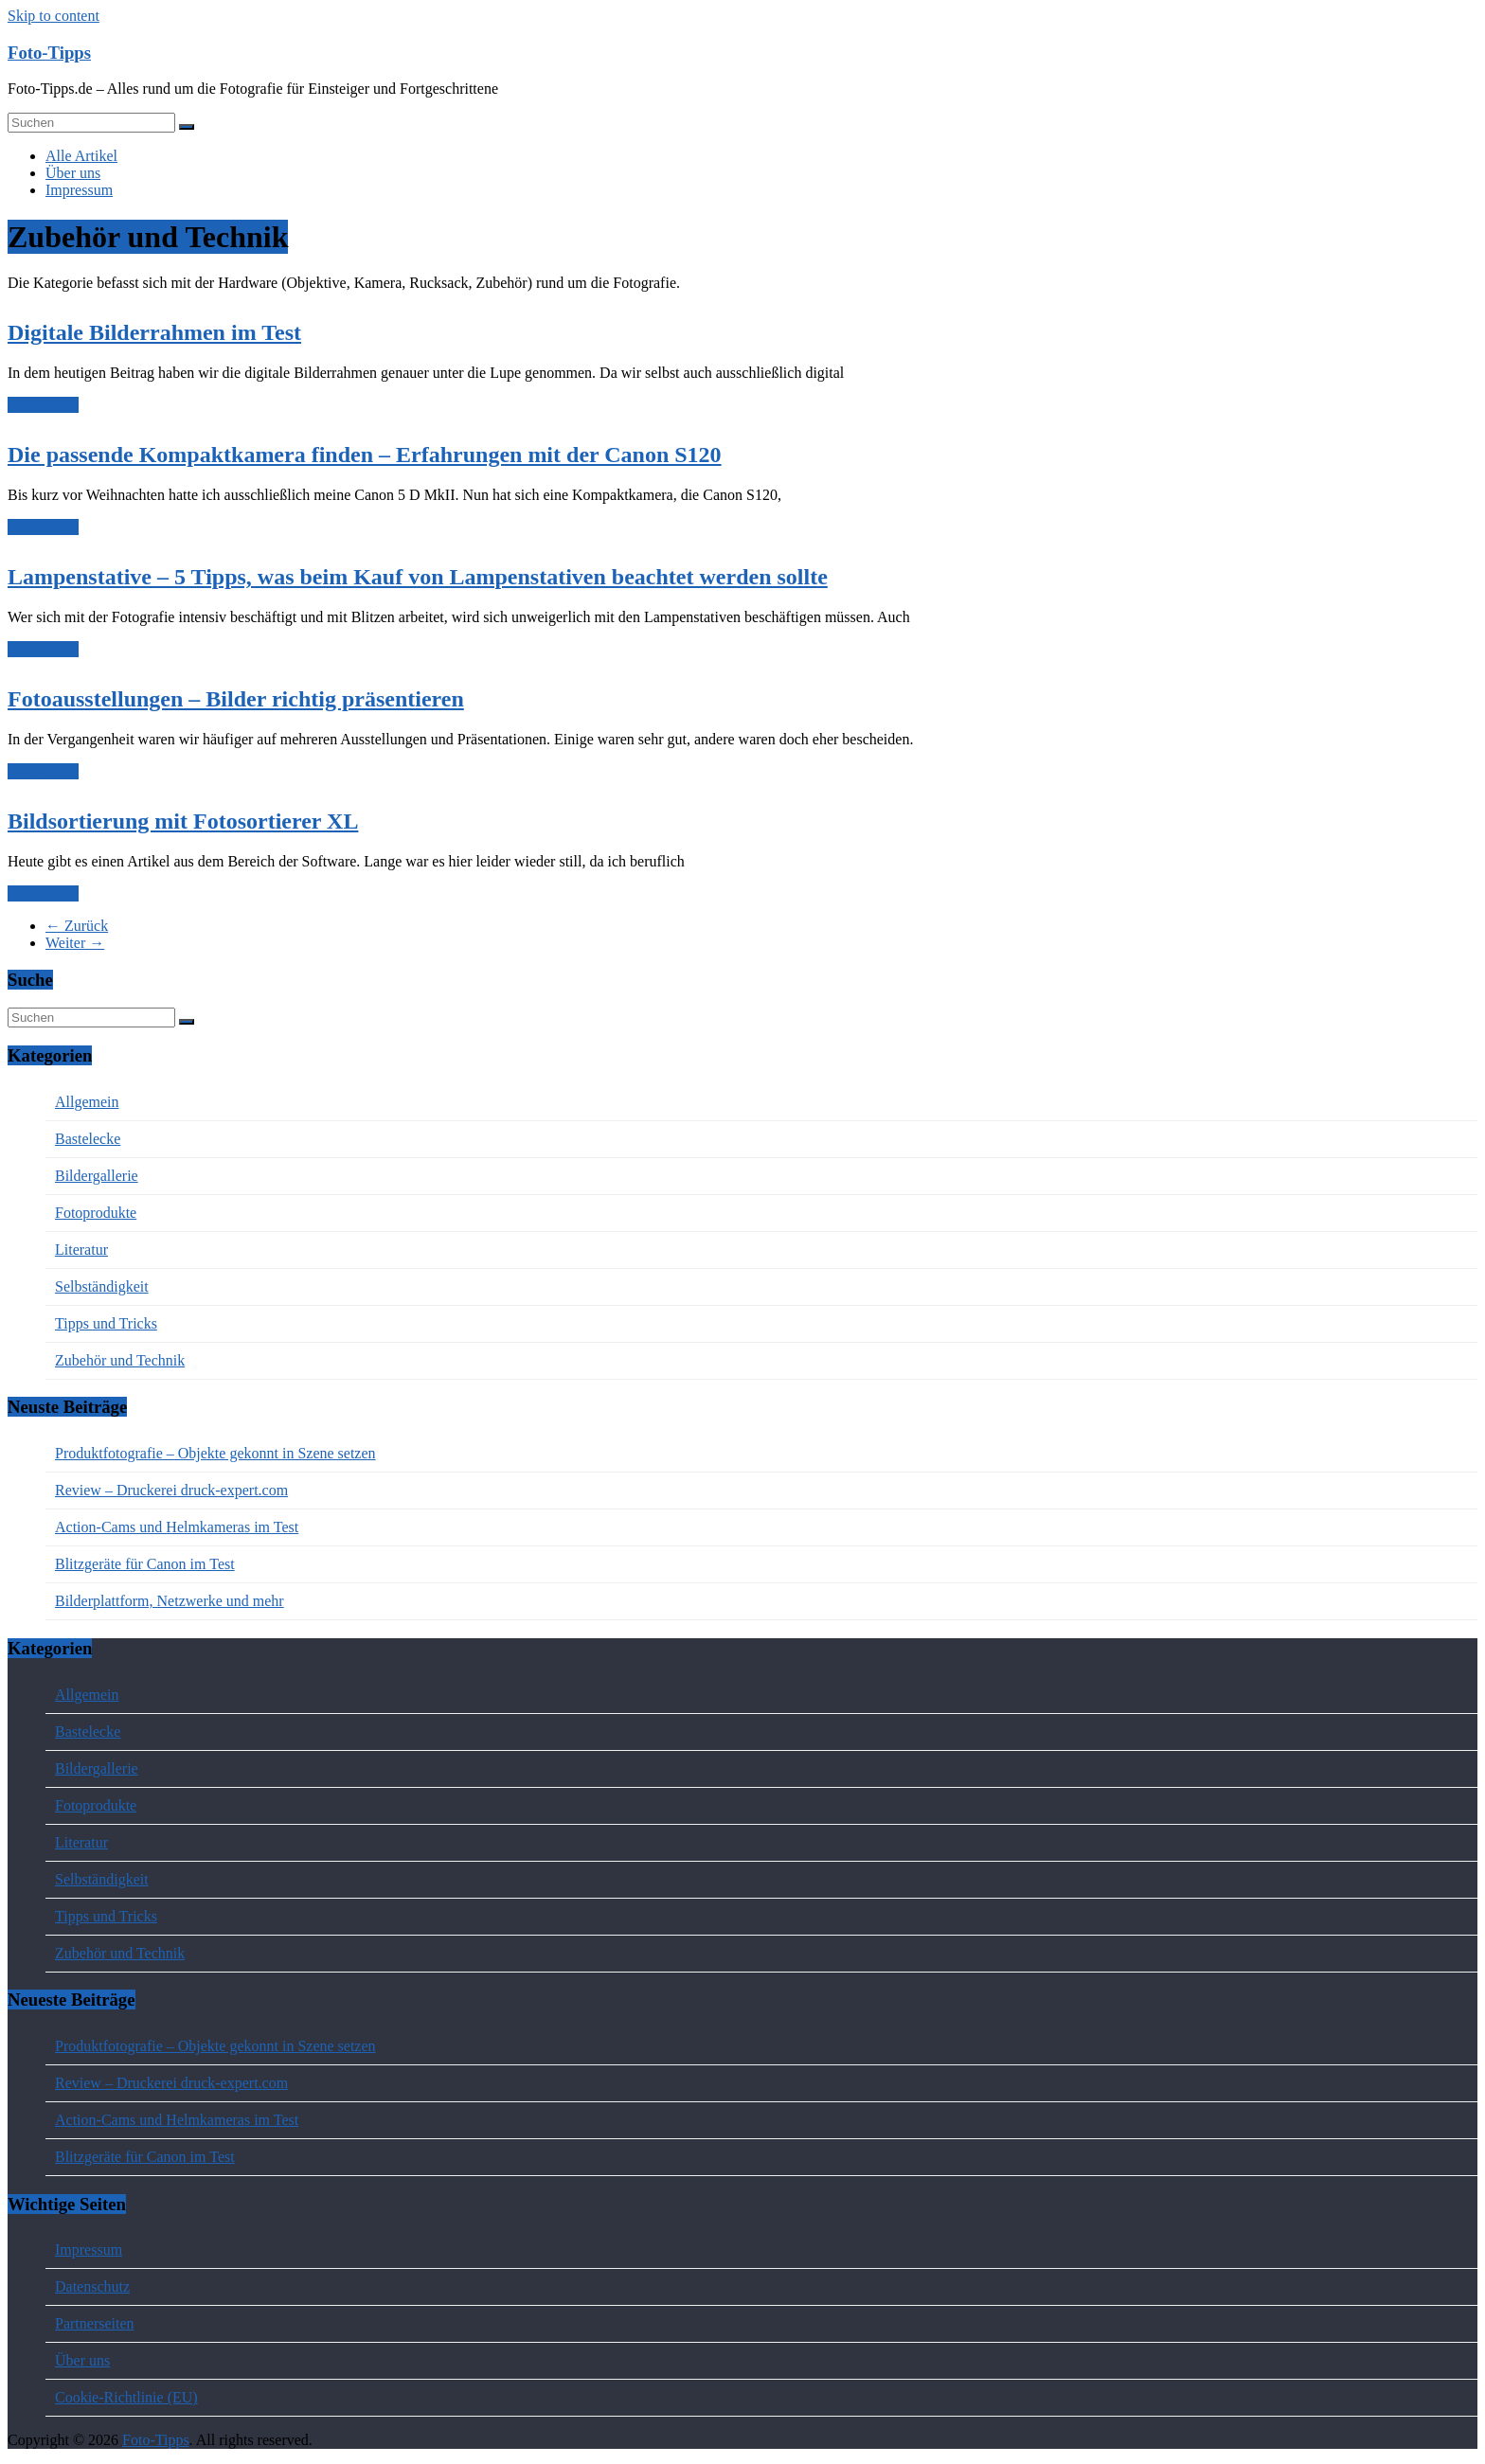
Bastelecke (87, 1139)
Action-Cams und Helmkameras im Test (176, 1527)
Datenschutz (92, 2286)
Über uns (72, 173)
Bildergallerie (96, 1176)
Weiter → (74, 943)
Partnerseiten (94, 2323)
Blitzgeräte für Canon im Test (145, 1564)
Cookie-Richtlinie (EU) (126, 2397)
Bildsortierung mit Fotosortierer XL (183, 821)
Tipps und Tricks (106, 1323)
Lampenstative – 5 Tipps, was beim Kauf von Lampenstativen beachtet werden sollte (418, 576)
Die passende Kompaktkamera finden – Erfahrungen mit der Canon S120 (365, 454)
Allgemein (87, 1102)
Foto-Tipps (49, 52)
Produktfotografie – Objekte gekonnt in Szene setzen (215, 1453)
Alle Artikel (81, 156)
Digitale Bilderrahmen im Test (154, 332)
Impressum (79, 190)
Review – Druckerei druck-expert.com (171, 1490)
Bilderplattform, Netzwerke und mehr (169, 1601)
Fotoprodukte (95, 1213)
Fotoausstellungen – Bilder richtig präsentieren (236, 699)
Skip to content (53, 16)
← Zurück (76, 926)
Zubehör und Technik (120, 1360)
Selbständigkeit (102, 1286)
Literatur (81, 1249)
